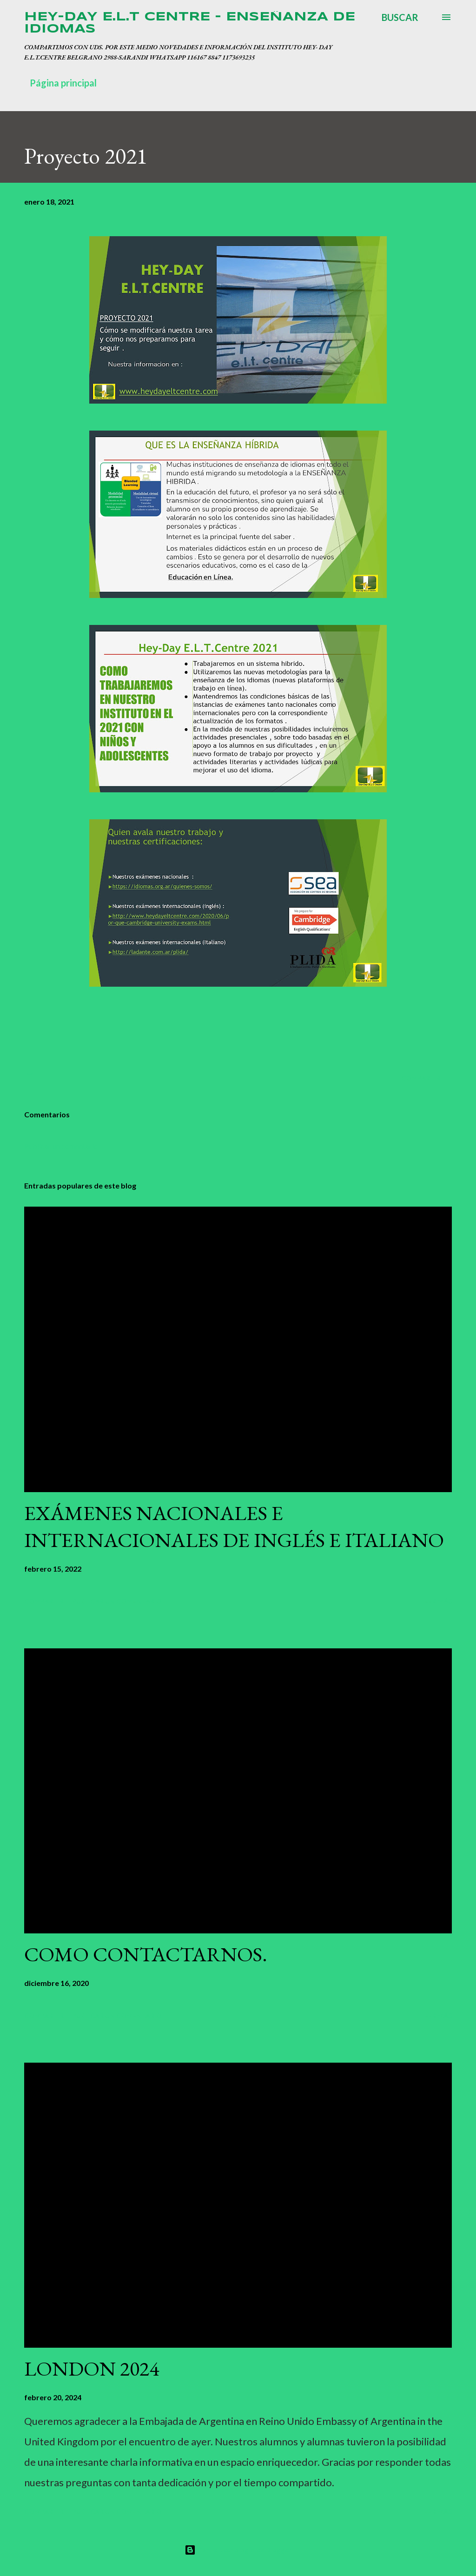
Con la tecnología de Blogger (238, 2549)
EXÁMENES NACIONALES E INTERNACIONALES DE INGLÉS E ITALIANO (234, 1527)
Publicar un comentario (61, 1146)
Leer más (436, 1601)
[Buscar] (400, 17)
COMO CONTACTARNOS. (145, 1954)
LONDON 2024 (91, 2368)
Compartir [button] (421, 1078)
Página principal (63, 82)
